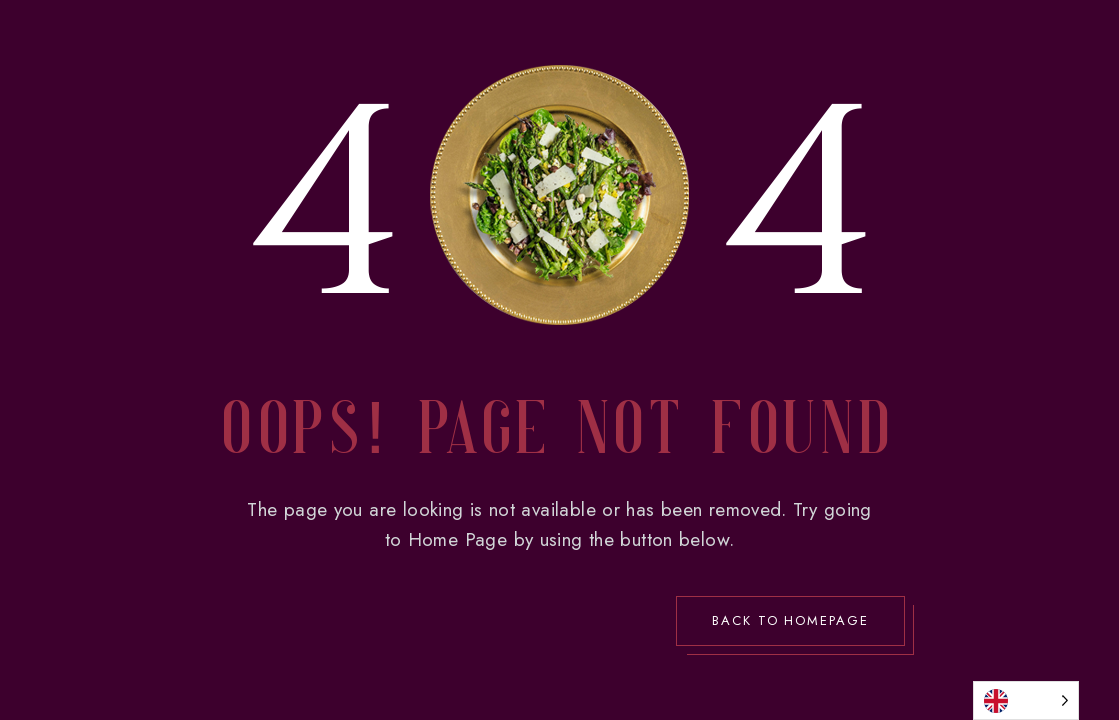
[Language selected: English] (1026, 700)
